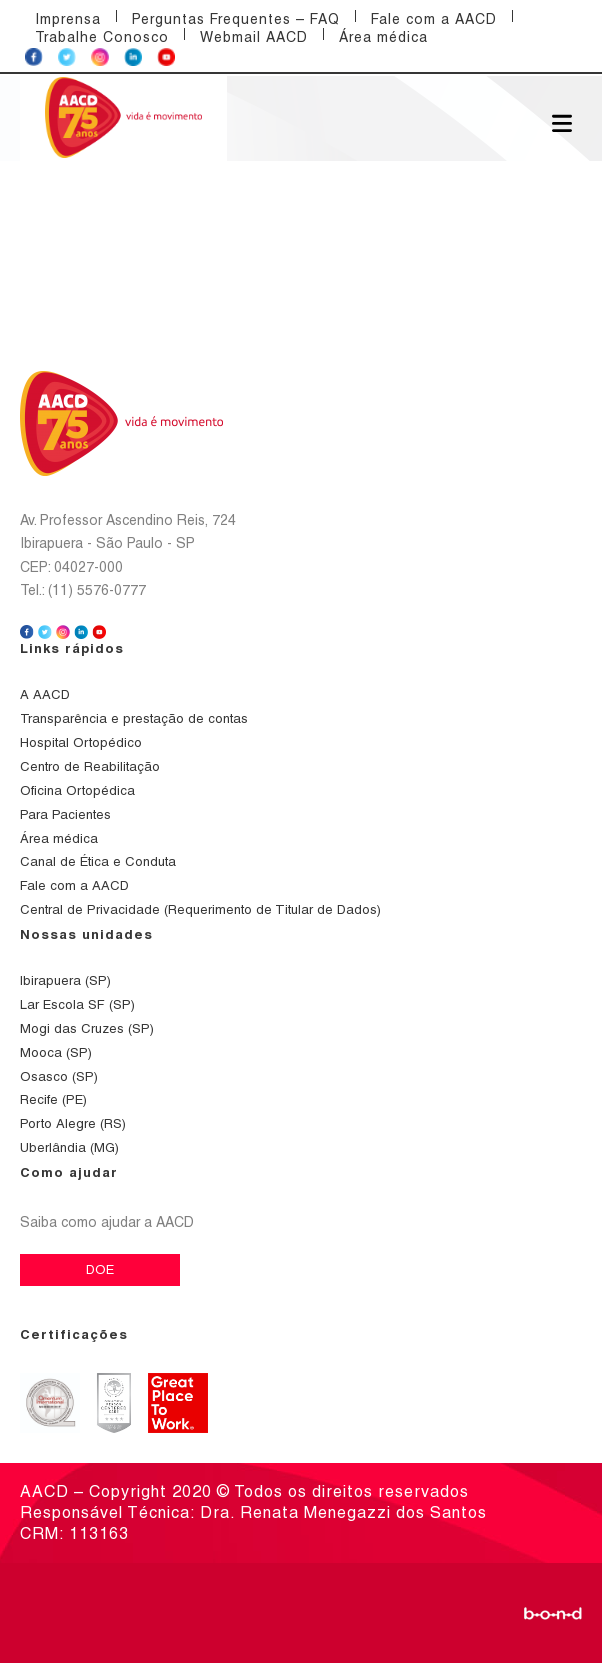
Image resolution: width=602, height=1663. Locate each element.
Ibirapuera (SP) (65, 980)
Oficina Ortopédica (77, 790)
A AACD (45, 694)
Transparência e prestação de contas (134, 718)
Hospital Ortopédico (81, 742)
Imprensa (68, 19)
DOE (100, 1269)
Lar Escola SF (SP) (77, 1004)
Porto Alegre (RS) (73, 1123)
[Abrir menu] (562, 122)
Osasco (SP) (59, 1076)
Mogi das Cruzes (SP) (87, 1028)
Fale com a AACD (434, 19)
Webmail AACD (254, 37)
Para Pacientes (65, 814)
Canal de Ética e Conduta (98, 861)
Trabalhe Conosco (102, 37)
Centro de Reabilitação (90, 766)
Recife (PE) (53, 1099)
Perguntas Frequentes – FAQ (236, 19)
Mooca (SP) (56, 1052)
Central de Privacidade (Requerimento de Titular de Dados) (200, 909)
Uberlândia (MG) (69, 1147)
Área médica (383, 37)
